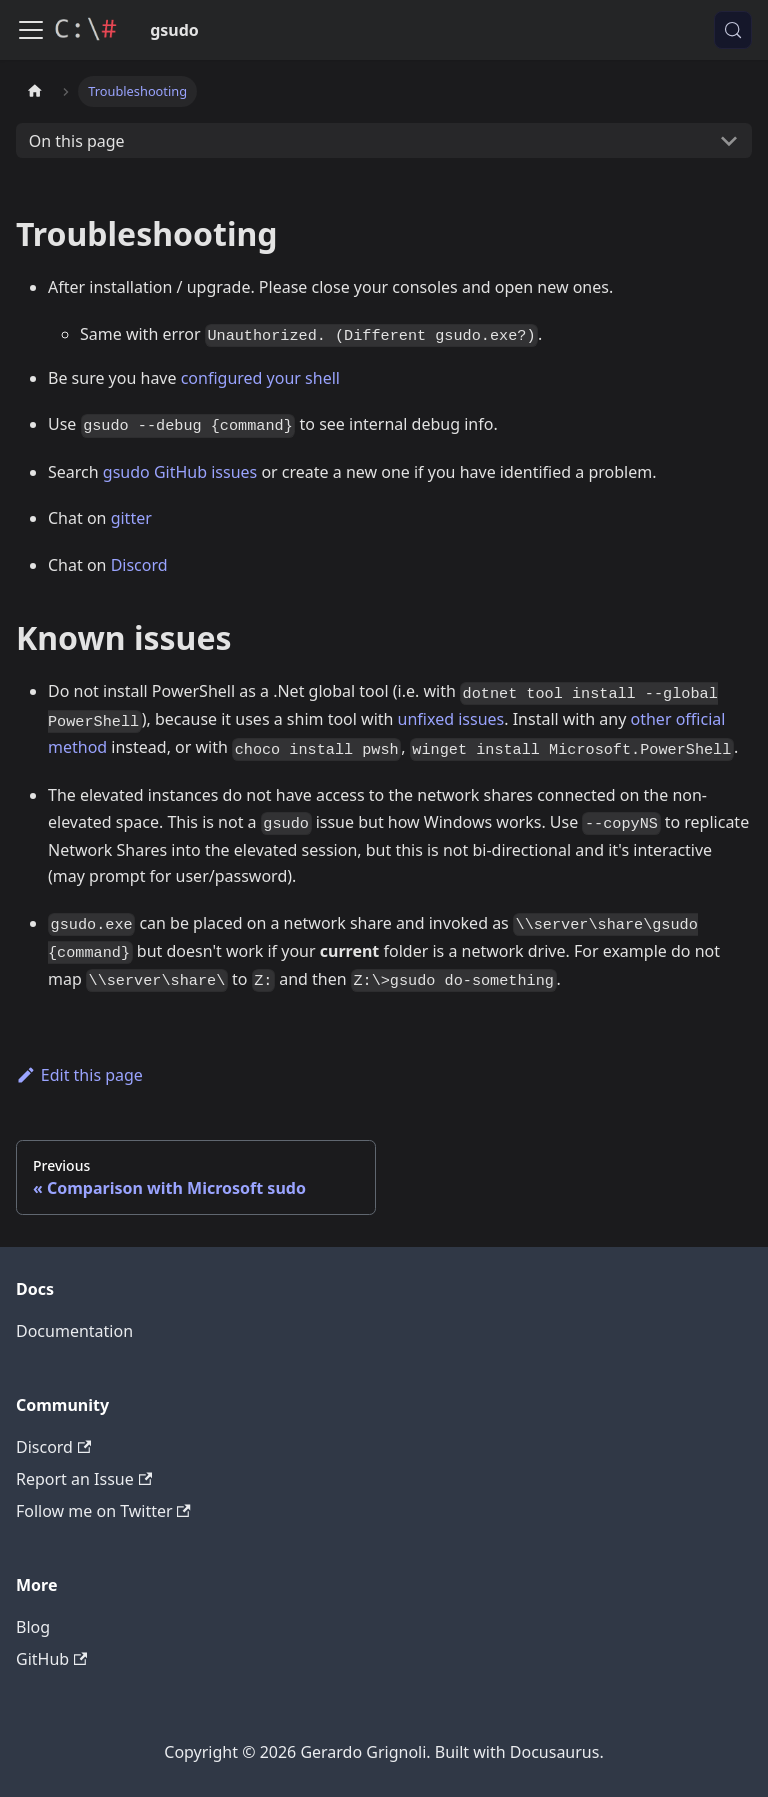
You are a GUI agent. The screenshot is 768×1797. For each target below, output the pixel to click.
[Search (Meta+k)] (733, 30)
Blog (33, 1627)
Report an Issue (84, 1479)
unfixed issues (451, 719)
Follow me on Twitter (103, 1511)
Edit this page (79, 1075)
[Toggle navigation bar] (31, 30)
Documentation (74, 1331)
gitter (131, 518)
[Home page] (35, 91)
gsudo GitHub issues (180, 472)
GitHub (51, 1659)
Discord (139, 565)
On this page (77, 141)
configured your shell (260, 378)
